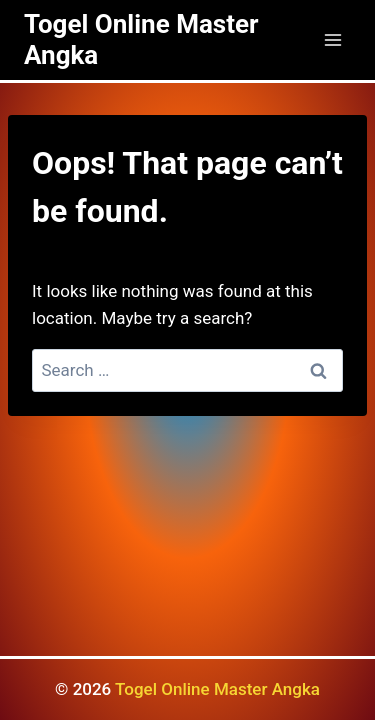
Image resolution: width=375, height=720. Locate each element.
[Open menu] (332, 39)
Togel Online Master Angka (217, 689)
